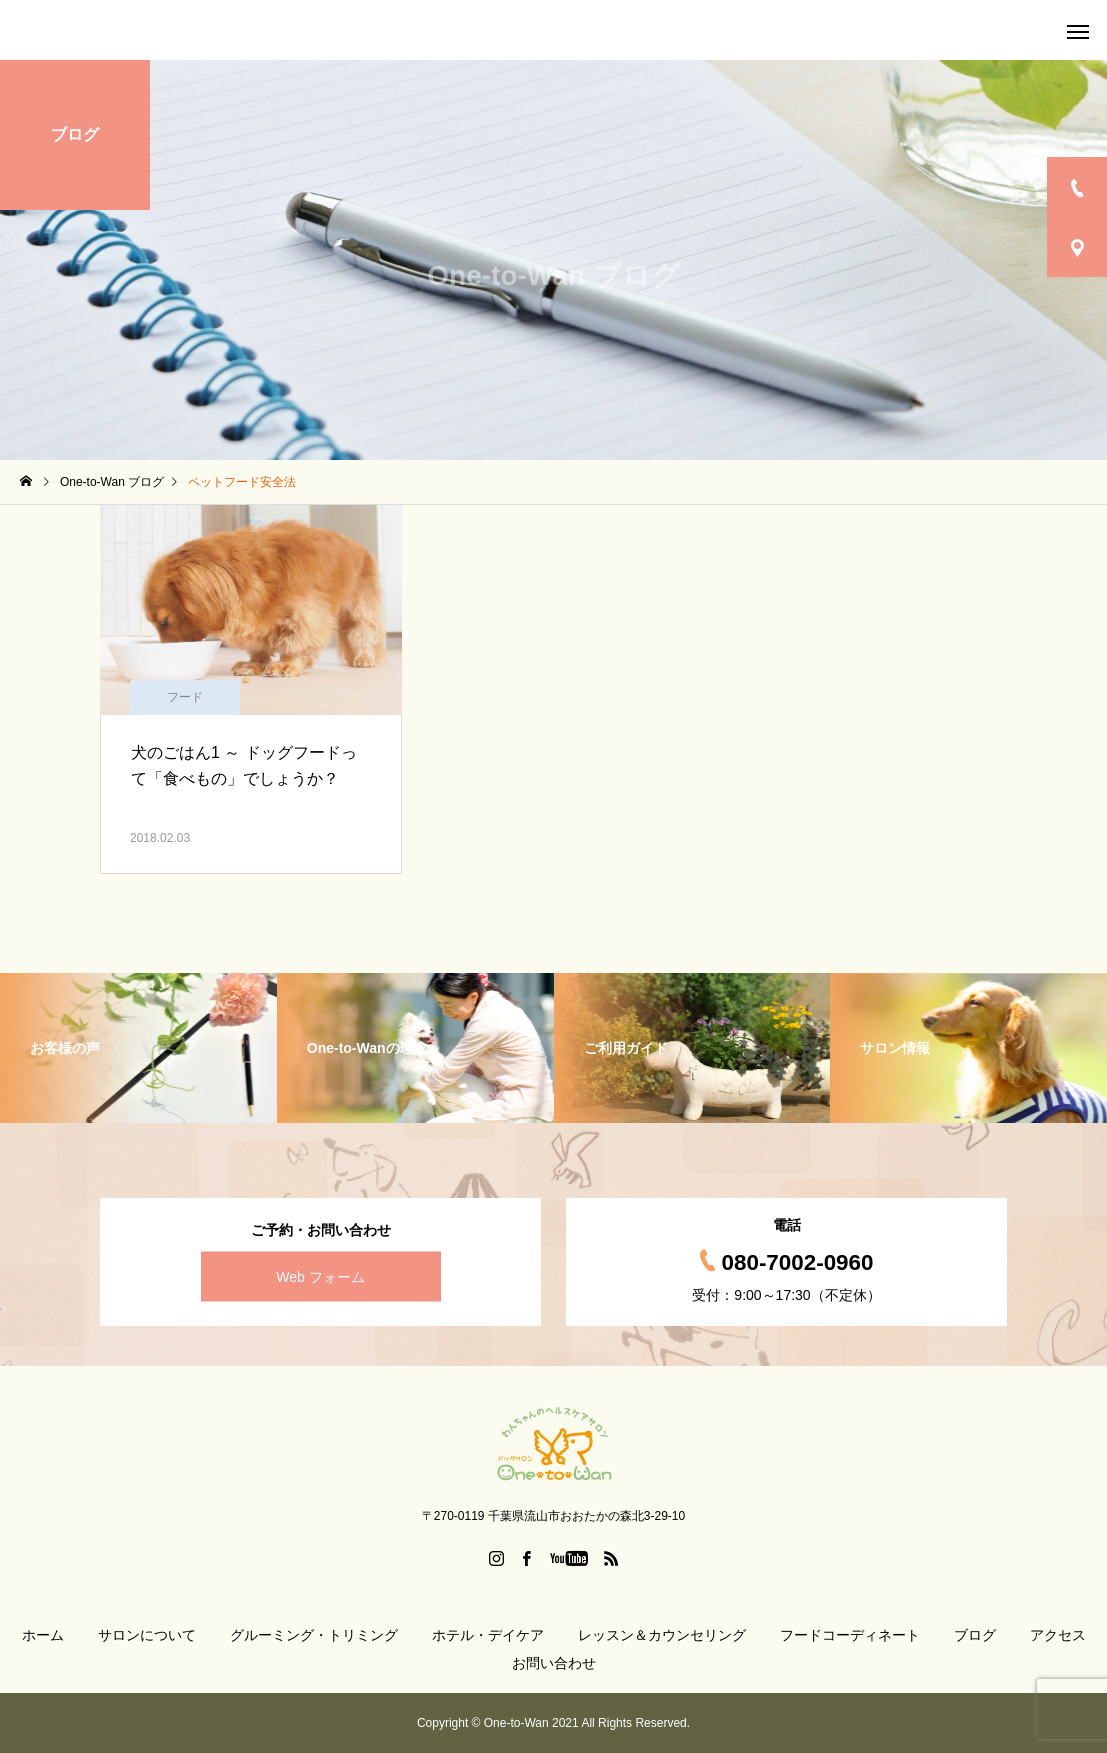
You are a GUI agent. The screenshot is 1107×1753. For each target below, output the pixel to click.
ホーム (43, 1635)
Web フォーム (320, 1277)
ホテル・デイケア (488, 1635)
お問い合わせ (554, 1663)
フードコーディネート (850, 1635)
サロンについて (147, 1635)
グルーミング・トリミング (314, 1635)
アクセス (1058, 1635)
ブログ (975, 1635)
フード (185, 697)
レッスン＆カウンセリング (662, 1635)
